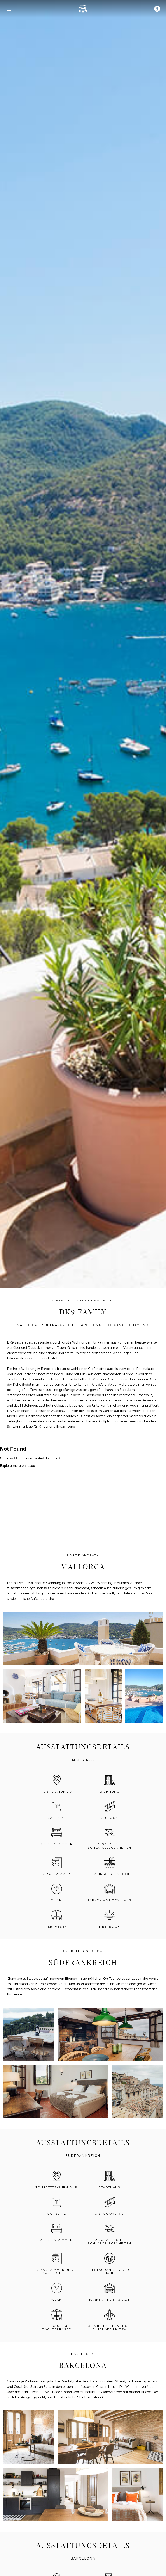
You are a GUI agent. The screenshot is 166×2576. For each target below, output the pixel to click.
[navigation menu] (9, 9)
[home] (83, 9)
